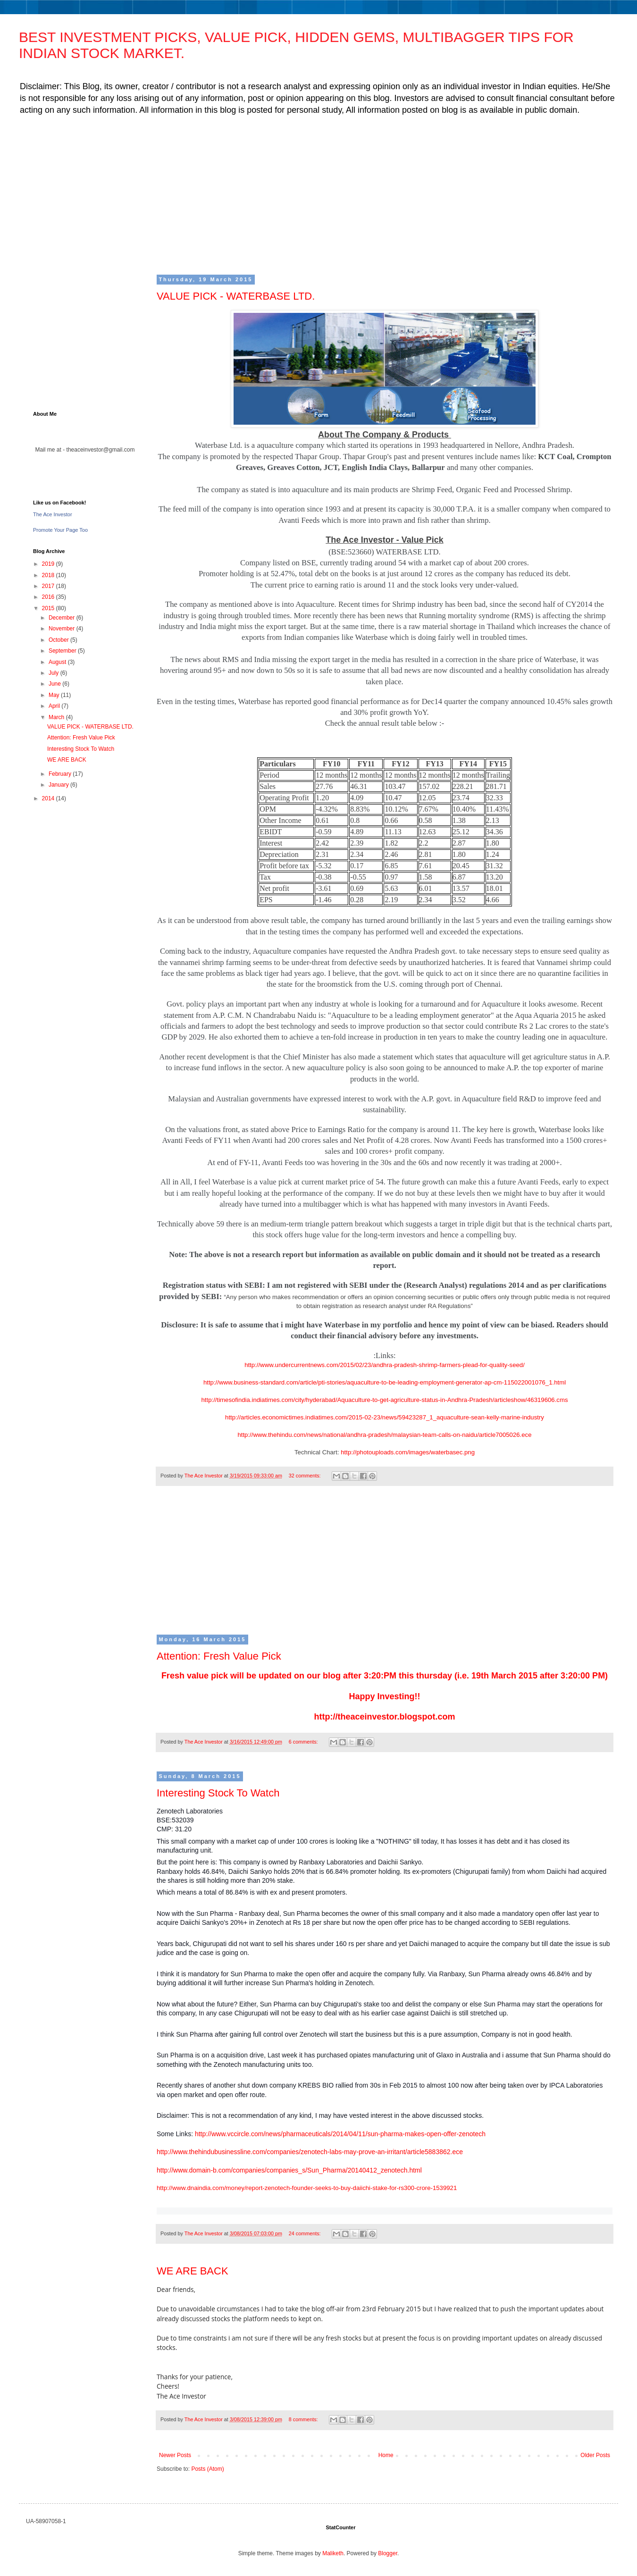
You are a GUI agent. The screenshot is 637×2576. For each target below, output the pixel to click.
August (58, 662)
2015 (49, 608)
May (55, 695)
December (62, 617)
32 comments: (305, 1475)
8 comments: (304, 2419)
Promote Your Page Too (60, 530)
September (63, 650)
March (57, 717)
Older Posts (595, 2455)
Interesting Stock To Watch (218, 1793)
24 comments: (305, 2233)
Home (386, 2455)
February (61, 774)
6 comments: (304, 1742)
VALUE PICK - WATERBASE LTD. (236, 296)
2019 (49, 564)
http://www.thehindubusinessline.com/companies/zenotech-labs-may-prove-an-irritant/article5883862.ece (310, 2152)
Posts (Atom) (207, 2469)
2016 (49, 597)
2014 (49, 798)
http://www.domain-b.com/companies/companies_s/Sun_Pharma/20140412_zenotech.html (289, 2170)
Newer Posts (175, 2455)
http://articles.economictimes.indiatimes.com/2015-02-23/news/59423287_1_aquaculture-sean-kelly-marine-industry (384, 1417)
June (55, 683)
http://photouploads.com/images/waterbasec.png (407, 1452)
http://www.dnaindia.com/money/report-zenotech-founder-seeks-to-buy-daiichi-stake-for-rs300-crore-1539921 (307, 2187)
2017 (49, 586)
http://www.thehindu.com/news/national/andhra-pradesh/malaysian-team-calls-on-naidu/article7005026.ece (384, 1434)
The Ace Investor (52, 514)
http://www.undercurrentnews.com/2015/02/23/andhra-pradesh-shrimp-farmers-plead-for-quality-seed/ (384, 1364)
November (62, 628)
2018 (49, 575)
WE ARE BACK (192, 2271)
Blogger (387, 2553)
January (59, 784)
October (59, 640)
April (55, 706)
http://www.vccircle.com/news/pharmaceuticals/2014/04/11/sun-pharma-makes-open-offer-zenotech (340, 2134)
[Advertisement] (316, 194)
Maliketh (333, 2553)
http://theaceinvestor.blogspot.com (384, 1716)
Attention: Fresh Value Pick (219, 1656)
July (54, 673)
